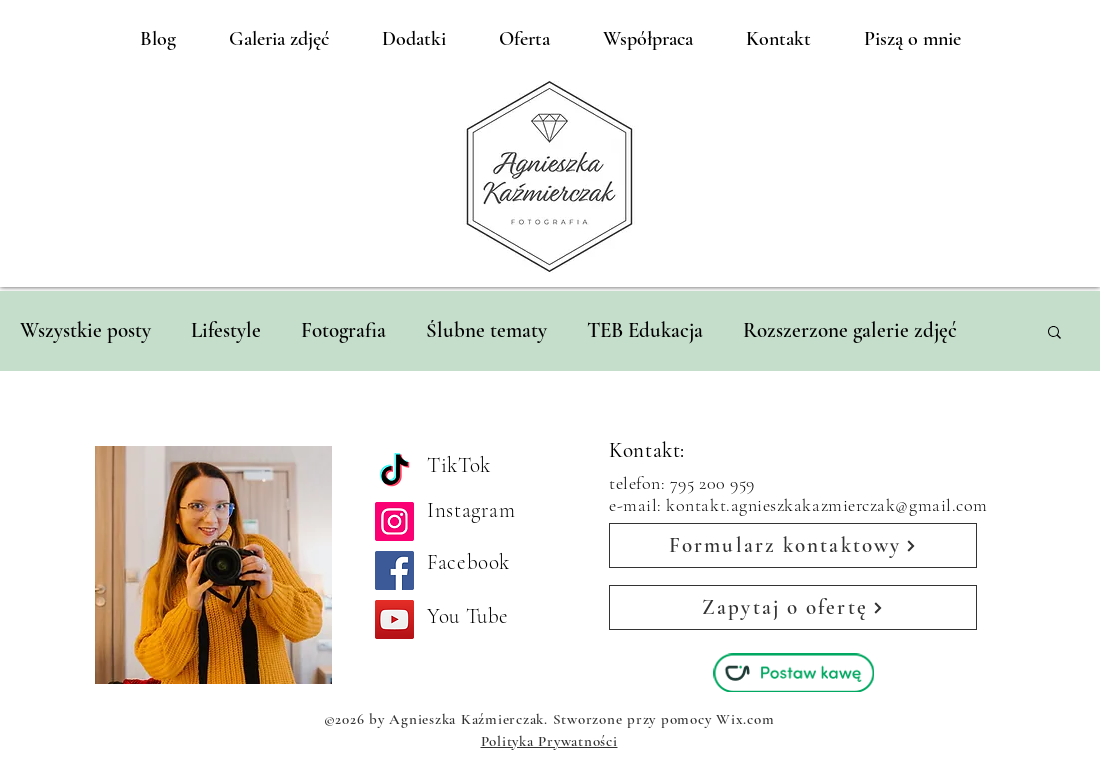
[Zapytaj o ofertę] (793, 607)
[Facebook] (394, 570)
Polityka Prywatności (549, 741)
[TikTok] (394, 472)
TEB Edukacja (645, 330)
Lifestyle (226, 330)
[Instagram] (394, 521)
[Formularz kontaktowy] (793, 545)
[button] (1054, 333)
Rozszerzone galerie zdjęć (850, 330)
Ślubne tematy (486, 330)
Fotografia (343, 330)
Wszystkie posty (85, 330)
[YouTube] (394, 619)
